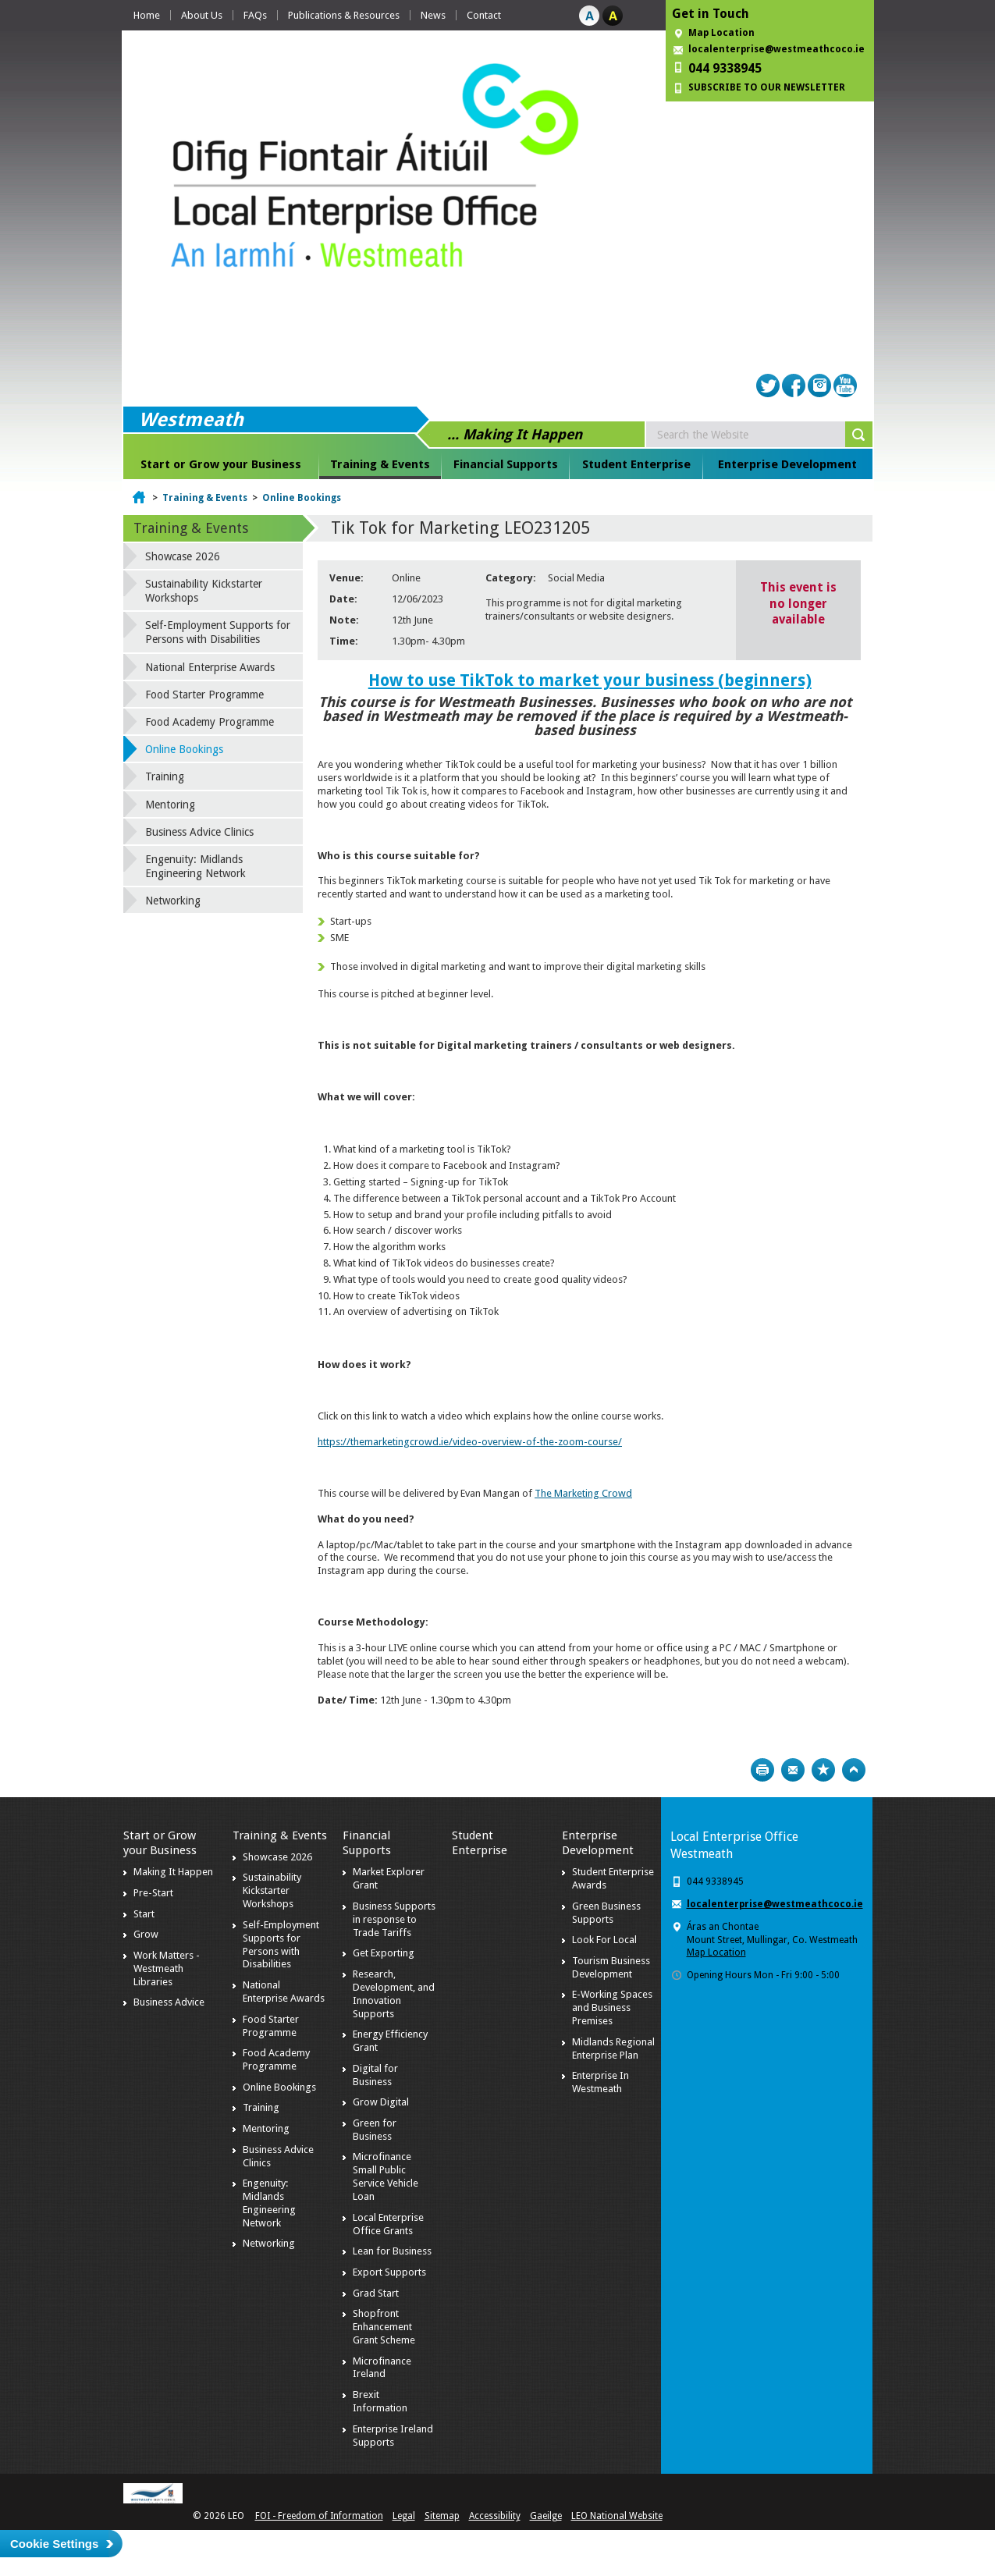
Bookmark (823, 1770)
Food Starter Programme (204, 694)
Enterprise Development (787, 464)
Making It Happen (173, 1872)
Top (853, 1770)
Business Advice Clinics (199, 832)
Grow (145, 1934)
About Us (201, 15)
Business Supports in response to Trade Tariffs (394, 1919)
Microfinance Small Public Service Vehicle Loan (385, 2176)
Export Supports (389, 2272)
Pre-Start (153, 1893)
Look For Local (604, 1939)
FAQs (255, 15)
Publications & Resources (344, 15)
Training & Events (380, 464)
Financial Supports (505, 464)
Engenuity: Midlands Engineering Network (195, 866)
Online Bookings (301, 497)
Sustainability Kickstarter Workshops (203, 590)
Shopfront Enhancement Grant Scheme (384, 2327)
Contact (484, 15)
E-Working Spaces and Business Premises (612, 2007)
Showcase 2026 (182, 556)
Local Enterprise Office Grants (388, 2224)
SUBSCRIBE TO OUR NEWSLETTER (766, 87)
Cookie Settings (54, 2543)
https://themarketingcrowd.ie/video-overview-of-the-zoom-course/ (470, 1442)
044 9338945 (725, 68)
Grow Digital (381, 2102)
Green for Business (374, 2129)
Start (144, 1914)
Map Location (721, 32)
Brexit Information (380, 2401)
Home (146, 15)
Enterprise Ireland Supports (393, 2435)
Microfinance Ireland (382, 2367)
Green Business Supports (606, 1912)
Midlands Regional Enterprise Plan (613, 2048)
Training (164, 776)
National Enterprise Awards (210, 667)
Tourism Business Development (611, 1967)
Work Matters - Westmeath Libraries (166, 1968)
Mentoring (170, 804)
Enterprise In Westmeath (600, 2082)
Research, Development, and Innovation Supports (394, 1994)
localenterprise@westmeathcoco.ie (776, 49)
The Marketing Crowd (583, 1493)
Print (762, 1770)
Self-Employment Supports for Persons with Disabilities (217, 632)
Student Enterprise (636, 464)
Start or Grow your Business (220, 464)
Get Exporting (383, 1953)
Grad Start (376, 2293)
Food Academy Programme (209, 722)
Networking (173, 900)
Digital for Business (375, 2075)
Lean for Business (392, 2251)
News (433, 15)
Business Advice (168, 2002)
